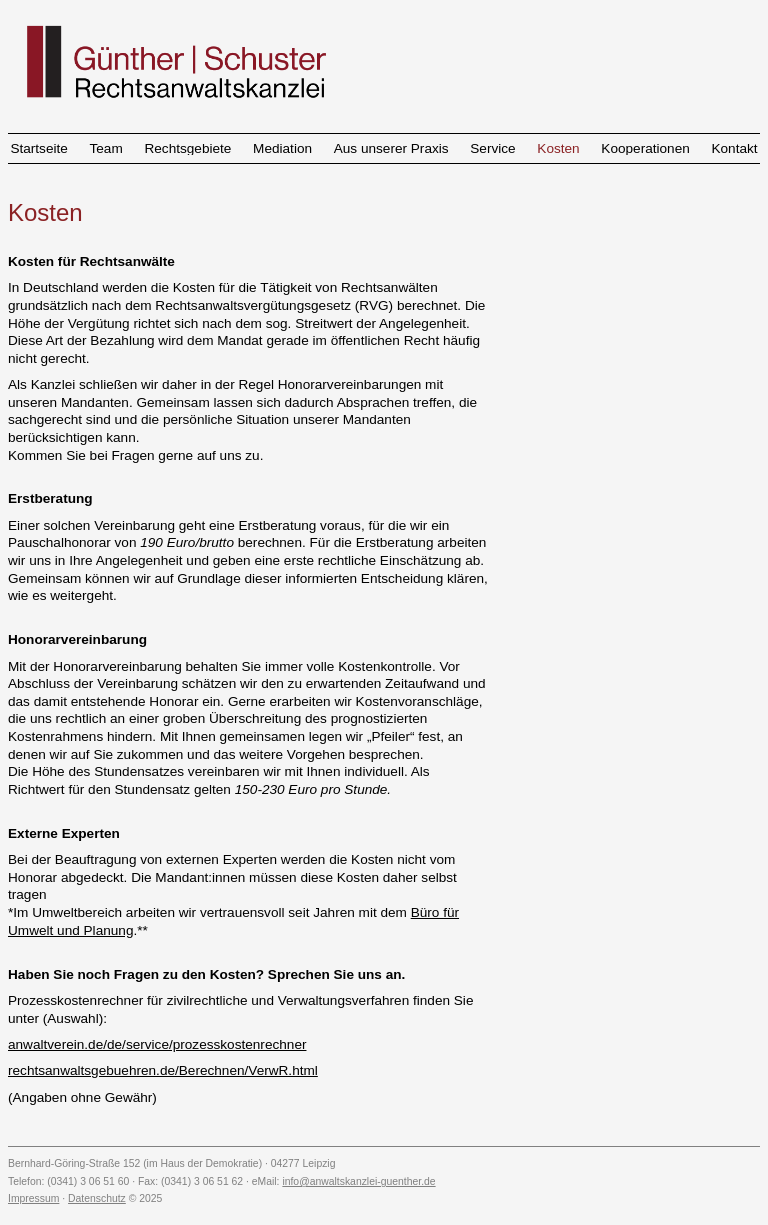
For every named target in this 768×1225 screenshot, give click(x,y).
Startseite (38, 149)
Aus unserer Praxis (391, 149)
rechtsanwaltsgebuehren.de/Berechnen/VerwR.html (163, 1070)
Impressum (33, 1198)
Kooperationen (645, 149)
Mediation (282, 149)
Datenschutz (97, 1198)
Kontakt (734, 149)
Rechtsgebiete (187, 149)
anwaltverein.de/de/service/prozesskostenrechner (157, 1044)
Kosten (558, 149)
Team (106, 149)
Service (492, 149)
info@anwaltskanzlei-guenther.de (358, 1181)
